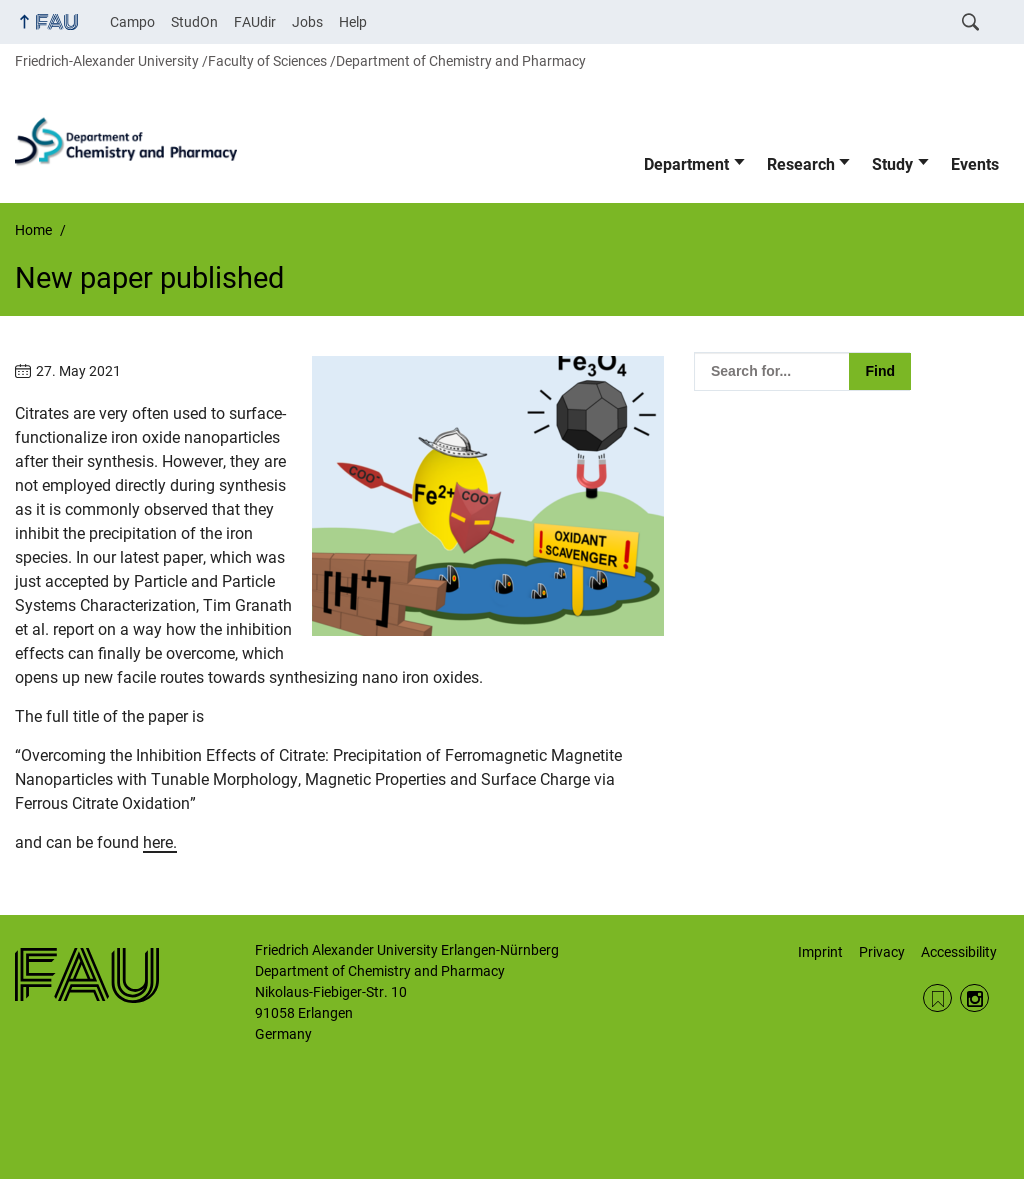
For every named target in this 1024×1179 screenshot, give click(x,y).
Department (686, 164)
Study (892, 164)
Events (975, 164)
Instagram (974, 998)
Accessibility (959, 952)
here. (160, 842)
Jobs (307, 22)
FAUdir (255, 22)
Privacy (882, 952)
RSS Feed (937, 998)
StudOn (194, 22)
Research (801, 164)
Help (353, 22)
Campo (132, 22)
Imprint (820, 952)
